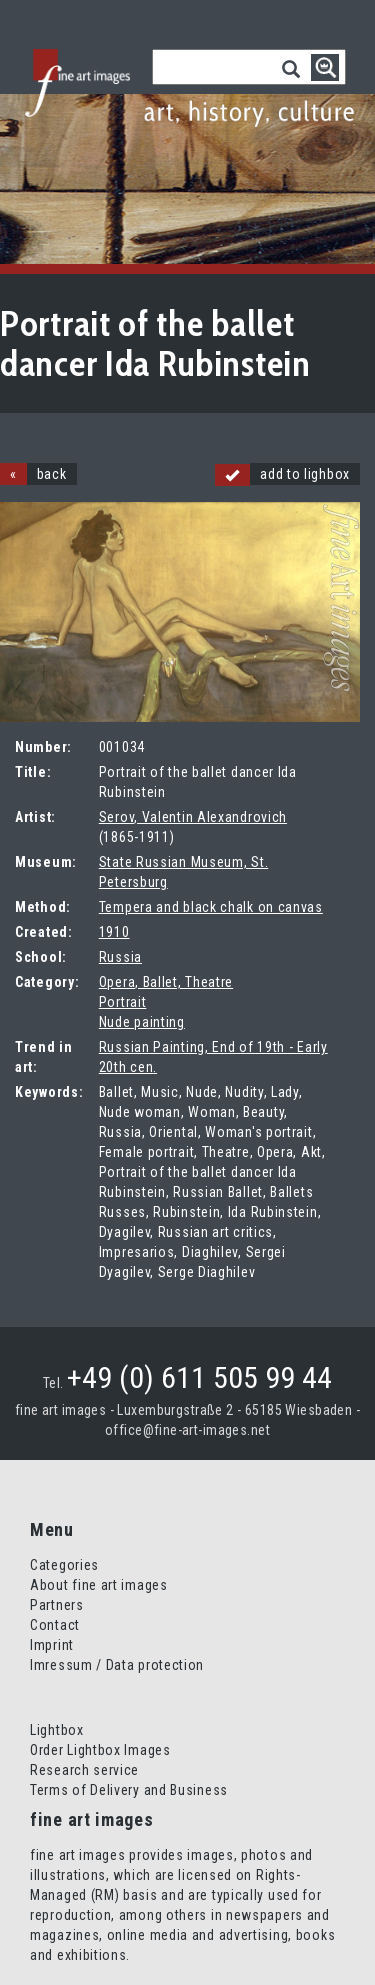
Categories (64, 1565)
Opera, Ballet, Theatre (166, 982)
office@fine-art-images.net (187, 1430)
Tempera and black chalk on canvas (211, 907)
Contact (55, 1625)
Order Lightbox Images (100, 1750)
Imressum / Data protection (117, 1665)
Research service (84, 1770)
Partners (57, 1605)
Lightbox (57, 1730)
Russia (120, 957)
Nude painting (142, 1022)
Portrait (123, 1002)
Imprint (52, 1645)
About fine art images (99, 1585)
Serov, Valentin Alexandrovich (193, 817)
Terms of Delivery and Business (129, 1790)
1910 (114, 932)
